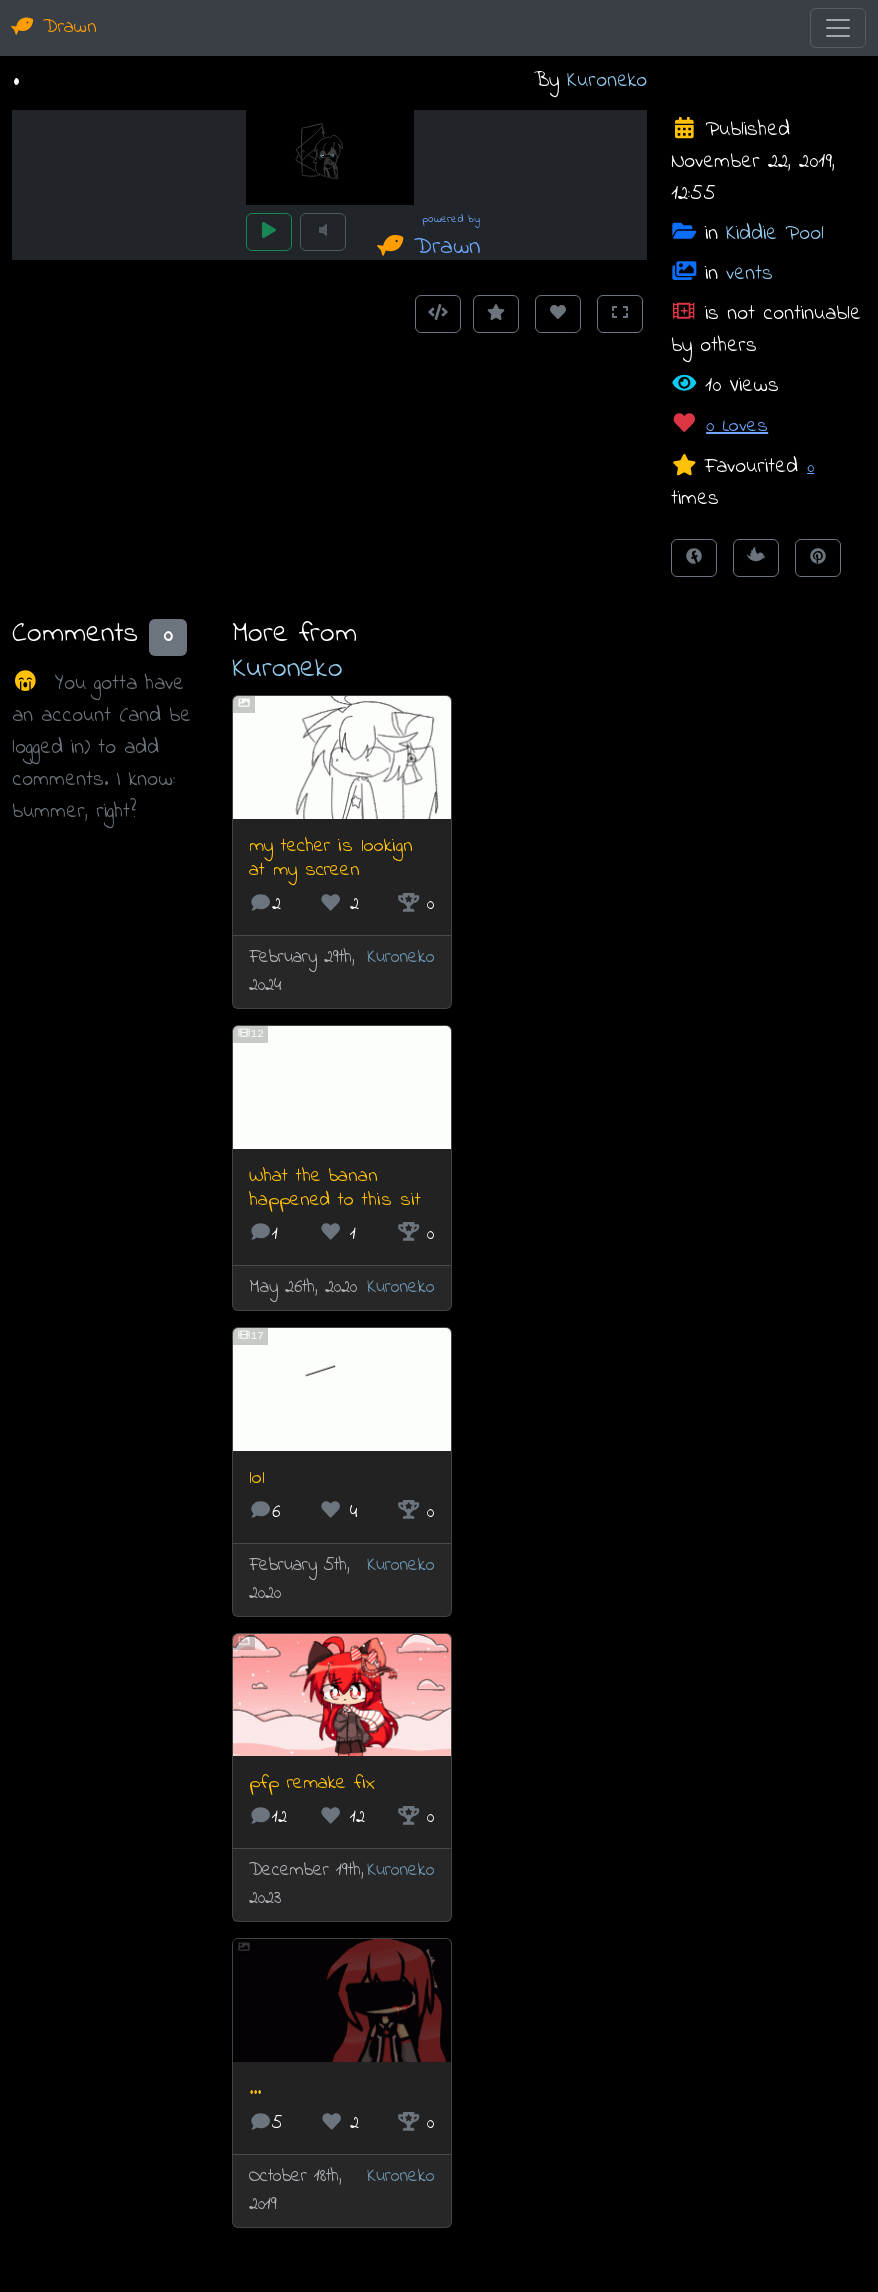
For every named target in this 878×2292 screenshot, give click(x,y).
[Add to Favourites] (496, 314)
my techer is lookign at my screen (331, 858)
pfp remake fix (312, 1783)
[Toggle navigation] (838, 28)
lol (257, 1478)
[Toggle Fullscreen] (620, 314)
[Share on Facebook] (694, 558)
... (255, 2089)
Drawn (54, 27)
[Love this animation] (558, 314)
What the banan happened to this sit (335, 1188)
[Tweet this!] (756, 558)
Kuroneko (607, 80)
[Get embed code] (438, 314)
